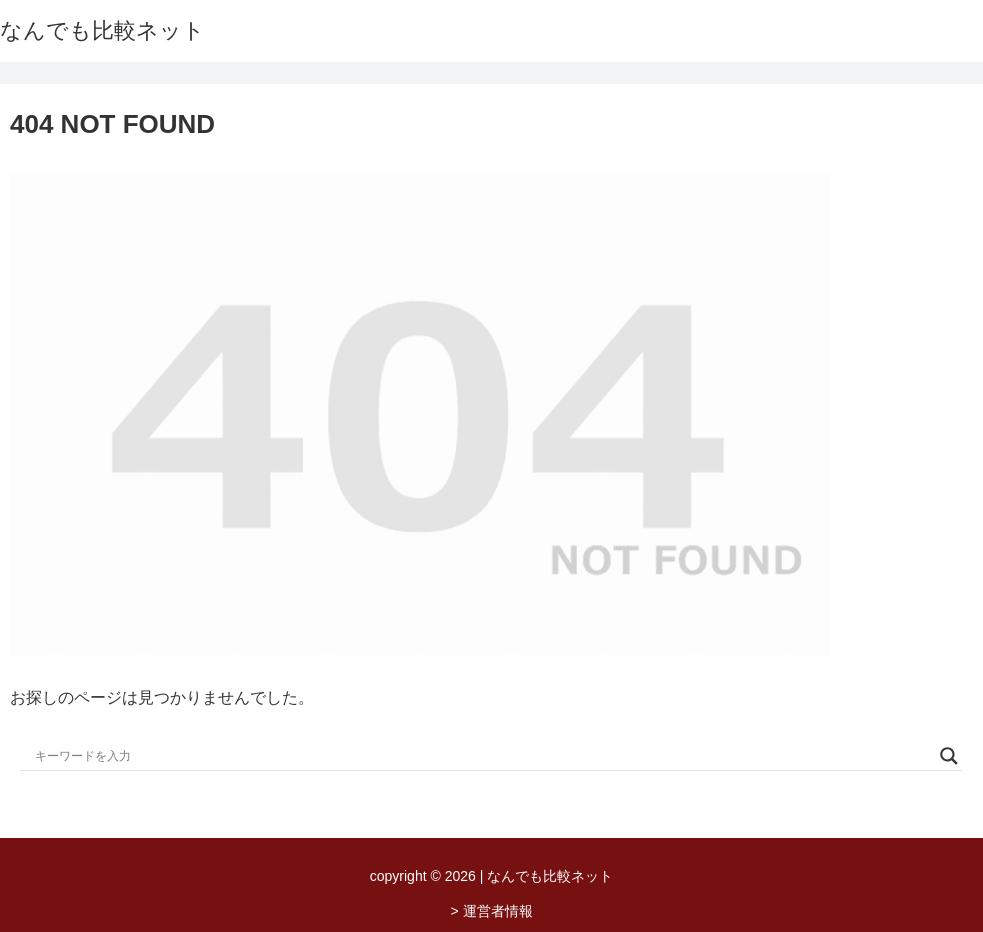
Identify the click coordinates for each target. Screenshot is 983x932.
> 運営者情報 (491, 911)
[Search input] (482, 756)
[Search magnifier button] (949, 756)
